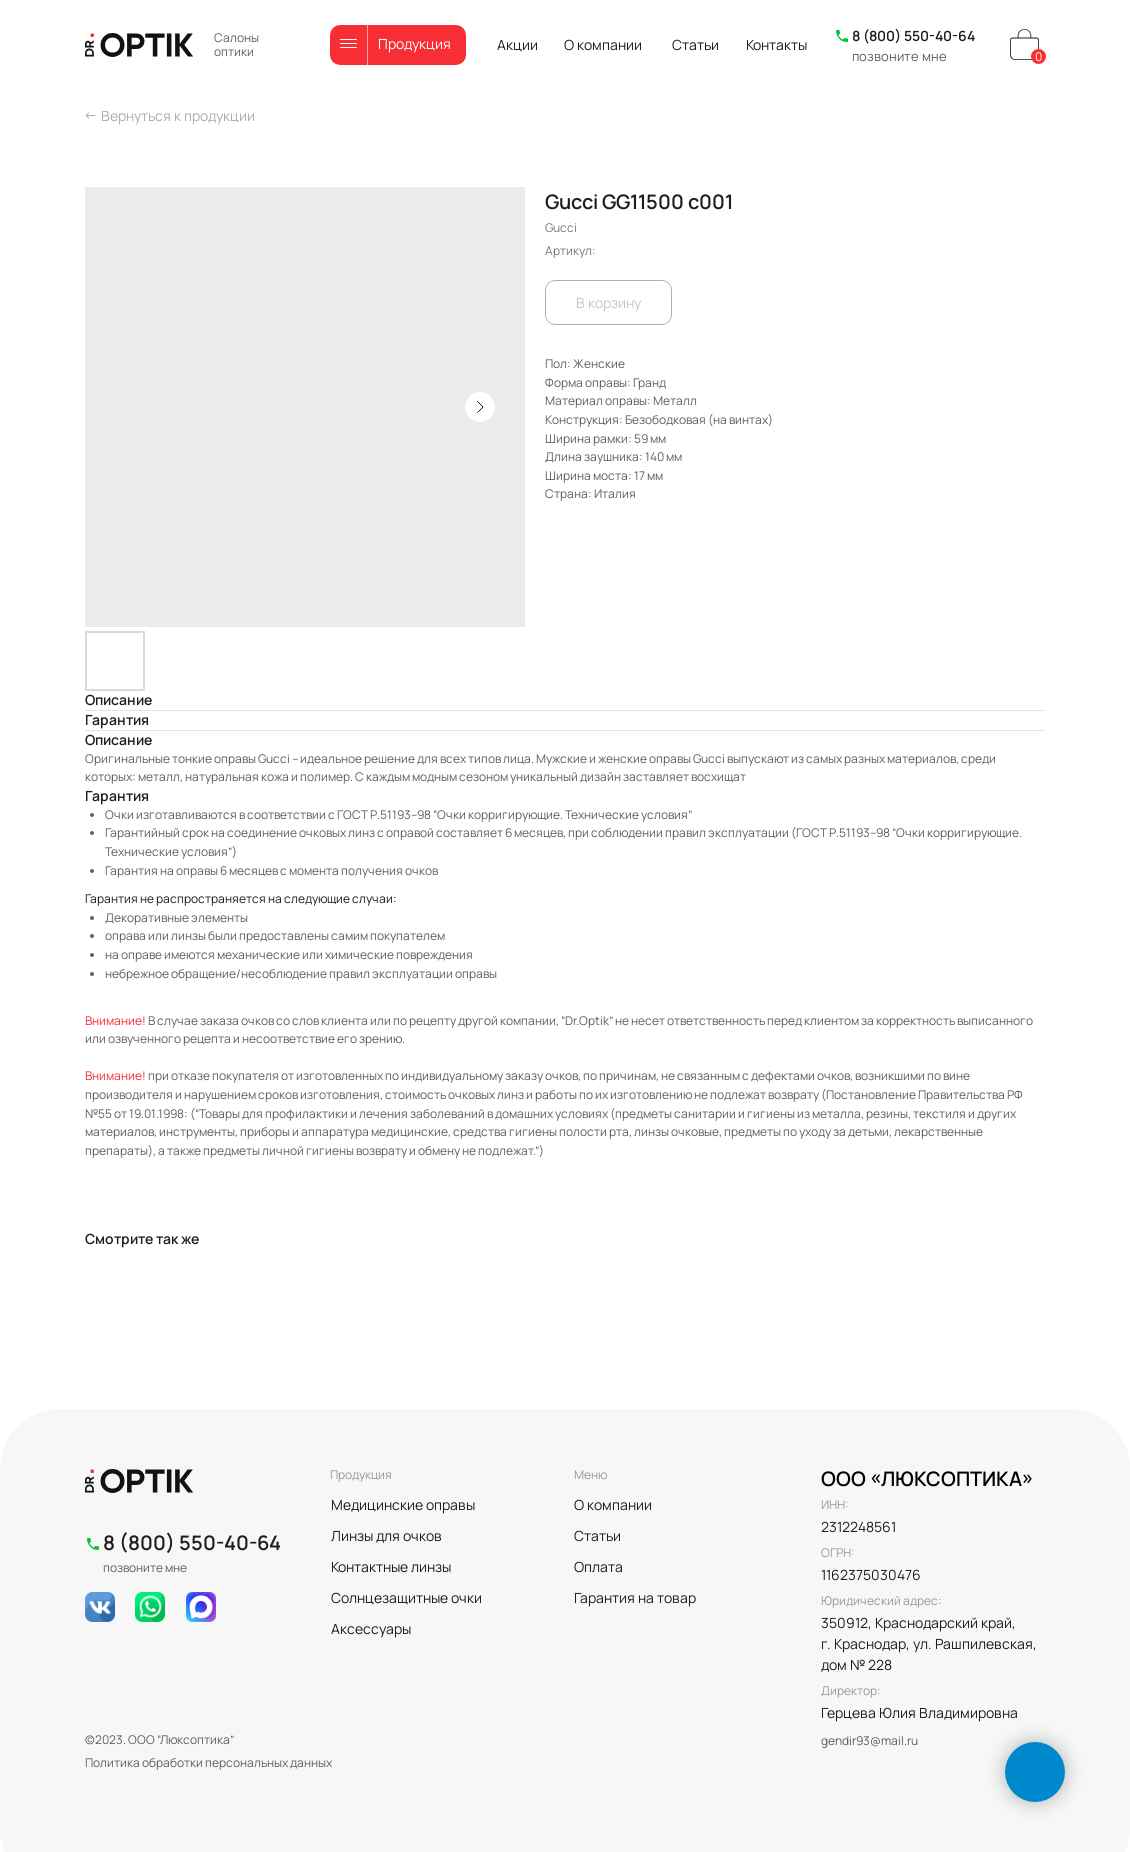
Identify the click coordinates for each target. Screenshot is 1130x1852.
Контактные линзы (391, 1566)
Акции (517, 44)
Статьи (695, 44)
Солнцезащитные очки (406, 1597)
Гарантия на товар (635, 1597)
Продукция (414, 43)
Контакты (776, 44)
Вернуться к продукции (178, 115)
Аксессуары (371, 1628)
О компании (603, 44)
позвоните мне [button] (899, 56)
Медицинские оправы (403, 1504)
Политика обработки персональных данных (208, 1762)
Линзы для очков (386, 1535)
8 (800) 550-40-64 (913, 35)
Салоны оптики (236, 44)
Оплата (598, 1566)
